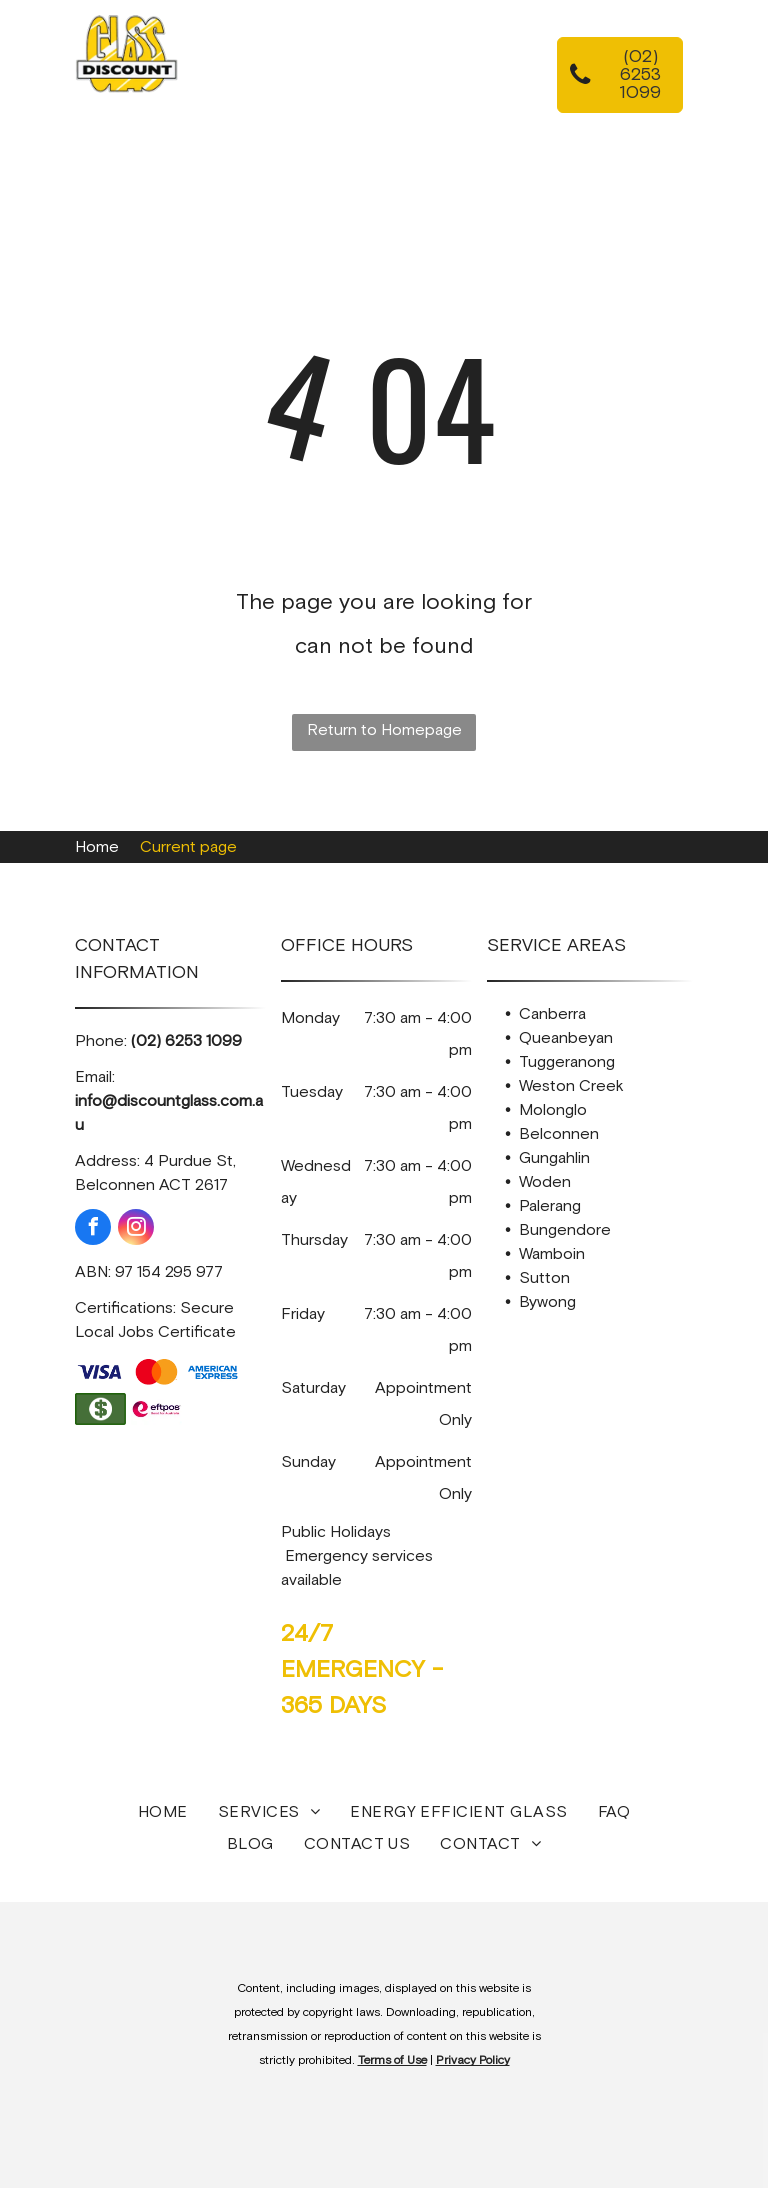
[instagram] (136, 1229)
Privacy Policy (473, 2061)
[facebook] (93, 1229)
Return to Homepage (384, 730)
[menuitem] (355, 67)
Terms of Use (392, 2061)
